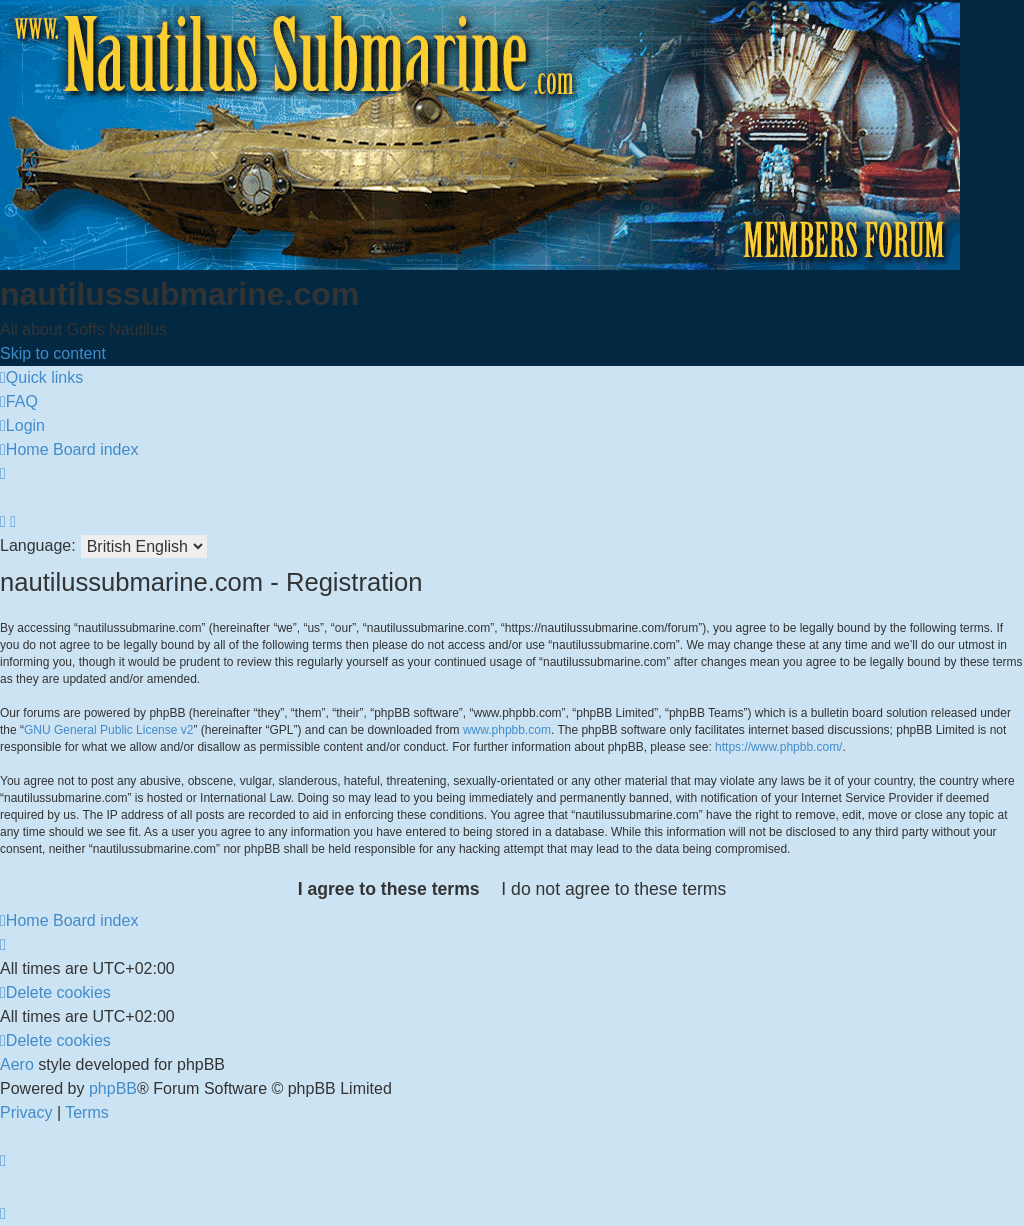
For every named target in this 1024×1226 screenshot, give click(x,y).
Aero (17, 1064)
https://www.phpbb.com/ (778, 747)
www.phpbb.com (507, 730)
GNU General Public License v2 (108, 730)
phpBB (113, 1088)
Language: (38, 545)
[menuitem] (19, 401)
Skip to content (53, 353)
